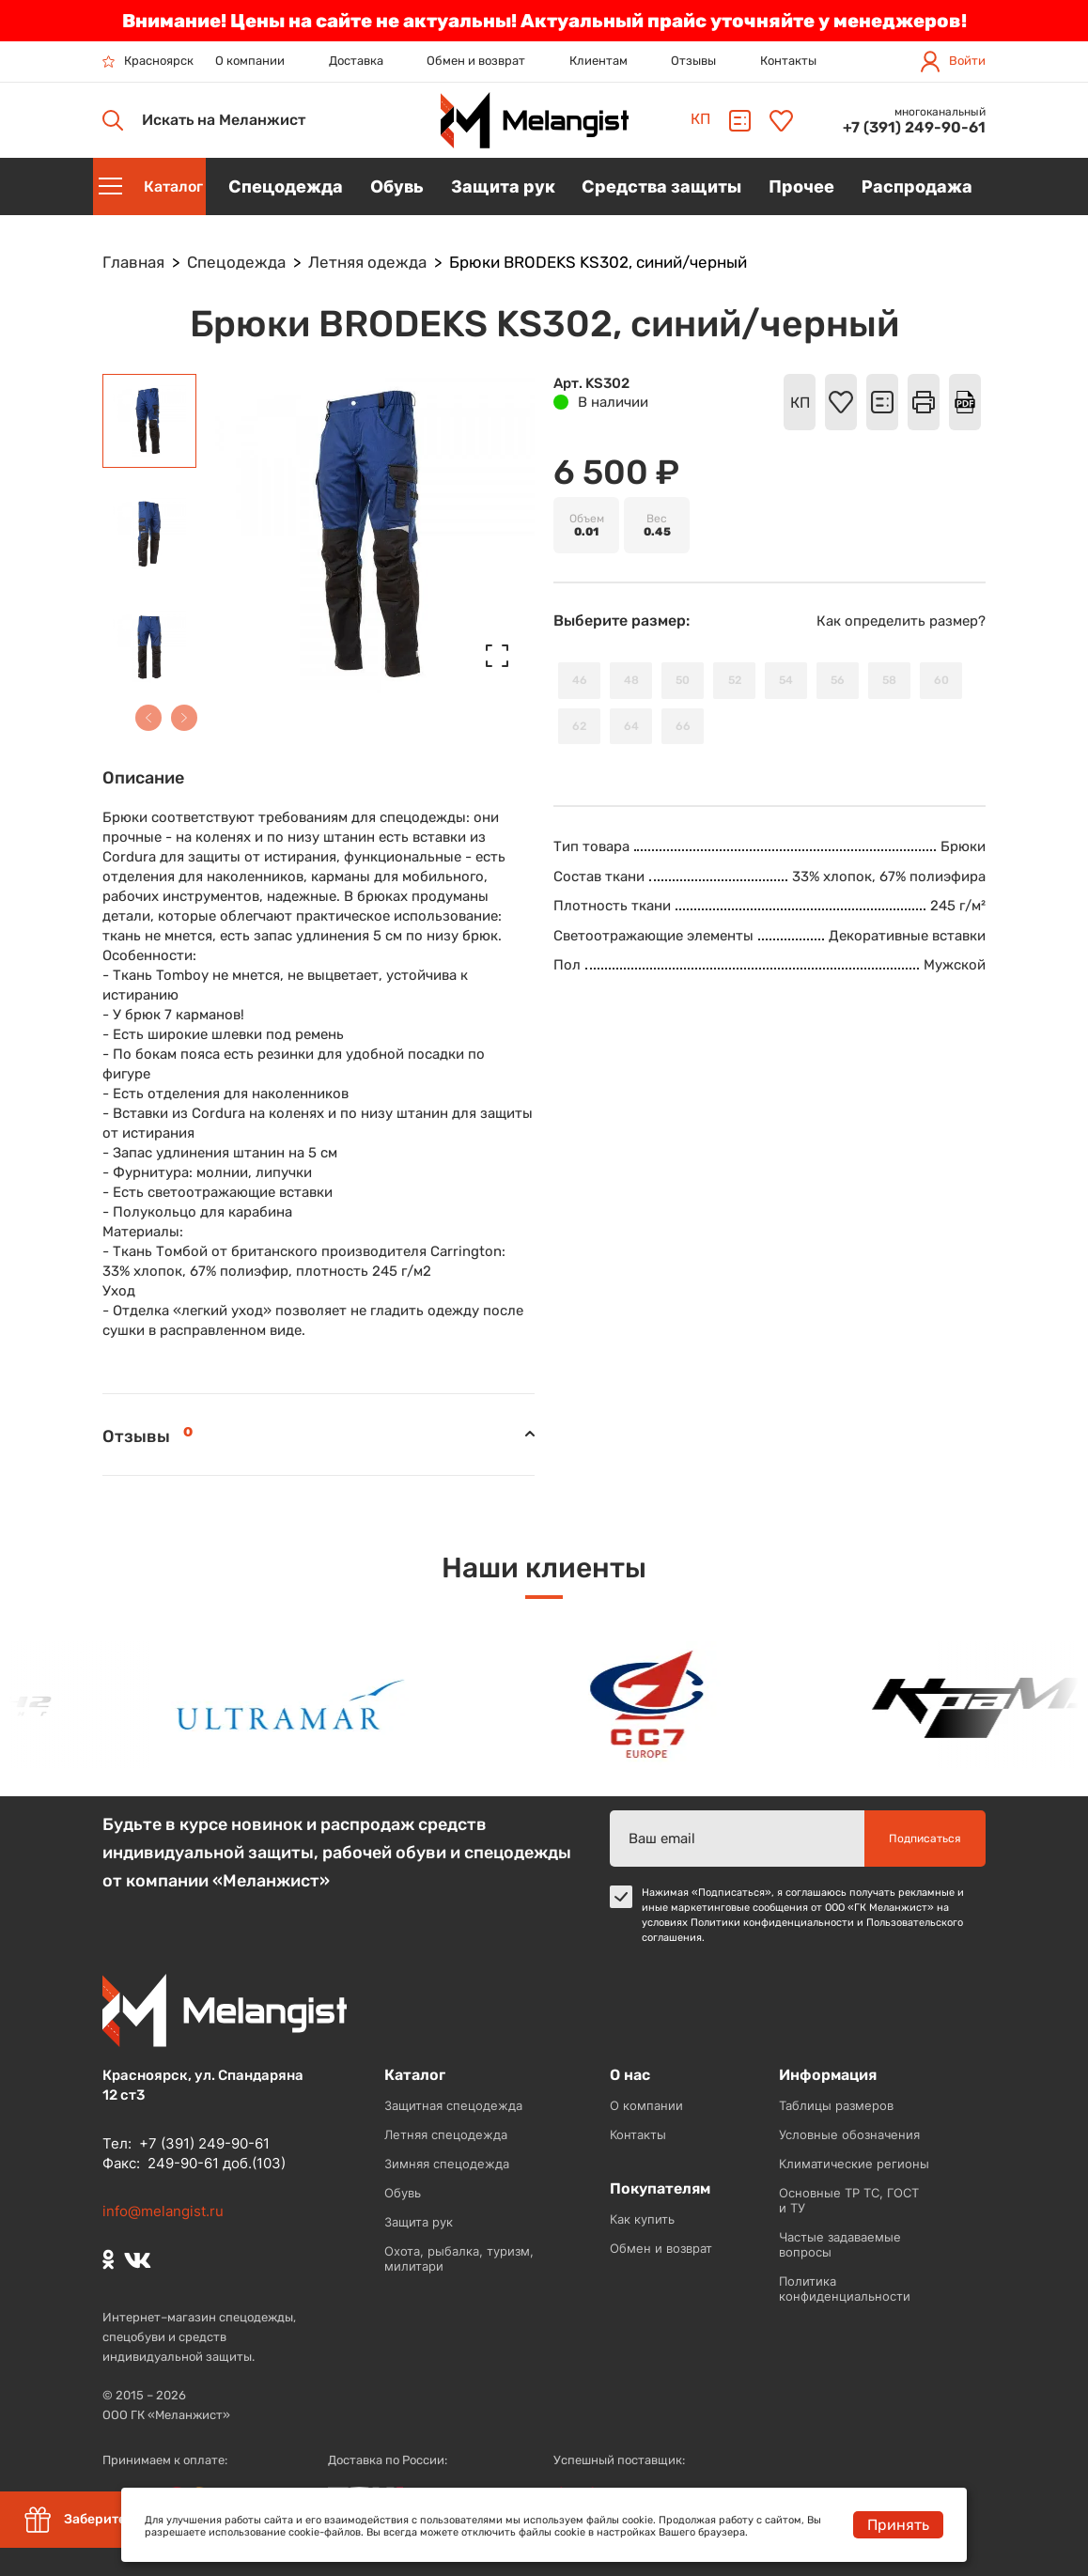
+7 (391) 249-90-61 (914, 127)
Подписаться (925, 1838)
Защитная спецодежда (453, 2105)
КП (700, 119)
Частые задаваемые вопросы (840, 2244)
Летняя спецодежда (445, 2134)
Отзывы (693, 61)
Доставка (356, 61)
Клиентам (598, 61)
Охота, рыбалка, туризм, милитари (459, 2258)
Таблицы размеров (836, 2105)
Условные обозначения (849, 2134)
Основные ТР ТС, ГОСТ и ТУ (849, 2200)
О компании (250, 61)
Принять (898, 2525)
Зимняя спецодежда (446, 2163)
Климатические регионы (854, 2163)
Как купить (642, 2219)
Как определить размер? (901, 621)
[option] (308, 1704)
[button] (148, 718)
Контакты (788, 61)
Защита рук (418, 2221)
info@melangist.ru (163, 2211)
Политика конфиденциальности (844, 2288)
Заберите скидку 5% (110, 2520)
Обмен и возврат (476, 61)
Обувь (402, 2192)
